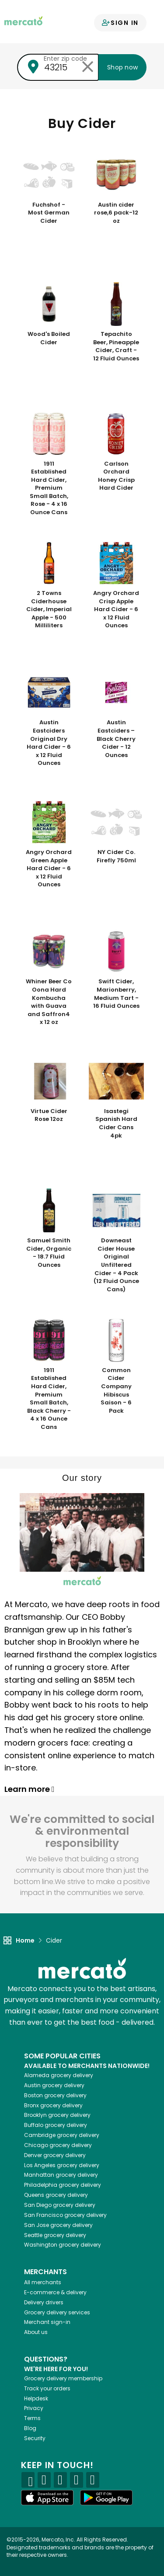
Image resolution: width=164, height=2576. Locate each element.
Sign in (120, 22)
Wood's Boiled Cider (49, 338)
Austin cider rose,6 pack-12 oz (116, 213)
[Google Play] (106, 2497)
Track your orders (47, 2388)
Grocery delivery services (57, 2312)
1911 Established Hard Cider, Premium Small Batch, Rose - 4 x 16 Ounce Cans (49, 488)
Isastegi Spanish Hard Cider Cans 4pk (116, 1123)
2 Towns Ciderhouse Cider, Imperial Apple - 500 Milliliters (49, 609)
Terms (32, 2418)
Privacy (33, 2408)
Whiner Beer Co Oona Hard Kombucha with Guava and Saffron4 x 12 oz (49, 1002)
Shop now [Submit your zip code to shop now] (122, 67)
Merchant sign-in (47, 2322)
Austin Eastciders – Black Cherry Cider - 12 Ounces (116, 739)
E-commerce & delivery (55, 2292)
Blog (30, 2428)
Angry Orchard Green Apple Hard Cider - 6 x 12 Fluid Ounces (49, 868)
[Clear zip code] (87, 67)
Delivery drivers (43, 2302)
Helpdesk (36, 2398)
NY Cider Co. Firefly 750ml (116, 856)
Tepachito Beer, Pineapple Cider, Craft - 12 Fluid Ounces (116, 346)
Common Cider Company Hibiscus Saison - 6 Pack (116, 1390)
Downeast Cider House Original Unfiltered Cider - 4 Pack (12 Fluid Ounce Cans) (116, 1265)
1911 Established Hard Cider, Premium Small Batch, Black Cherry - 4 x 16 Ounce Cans (49, 1398)
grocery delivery (58, 2075)
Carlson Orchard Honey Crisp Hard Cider (116, 476)
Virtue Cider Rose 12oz (49, 1115)
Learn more (29, 1789)
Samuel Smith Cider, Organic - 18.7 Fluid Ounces (48, 1253)
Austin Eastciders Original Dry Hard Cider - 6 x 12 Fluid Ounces (49, 743)
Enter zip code (65, 58)
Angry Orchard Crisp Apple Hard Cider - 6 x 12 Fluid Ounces (116, 609)
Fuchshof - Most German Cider (49, 213)
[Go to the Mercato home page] (23, 20)
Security (34, 2438)
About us (36, 2332)
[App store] (47, 2498)
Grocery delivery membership (63, 2378)
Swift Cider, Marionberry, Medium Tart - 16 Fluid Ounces (116, 994)
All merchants (42, 2282)
